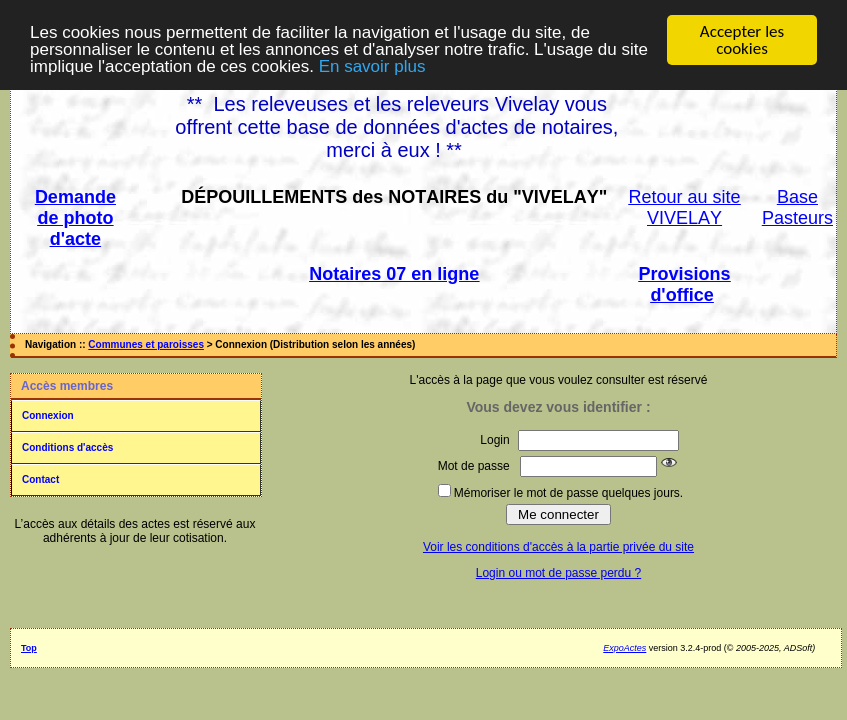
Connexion (48, 415)
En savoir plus (372, 65)
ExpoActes (624, 648)
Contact (40, 479)
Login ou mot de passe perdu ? (558, 573)
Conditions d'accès (67, 447)
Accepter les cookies (742, 40)
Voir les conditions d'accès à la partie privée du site (558, 547)
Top (29, 648)
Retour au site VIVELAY (685, 207)
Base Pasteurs (797, 207)
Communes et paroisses (146, 344)
